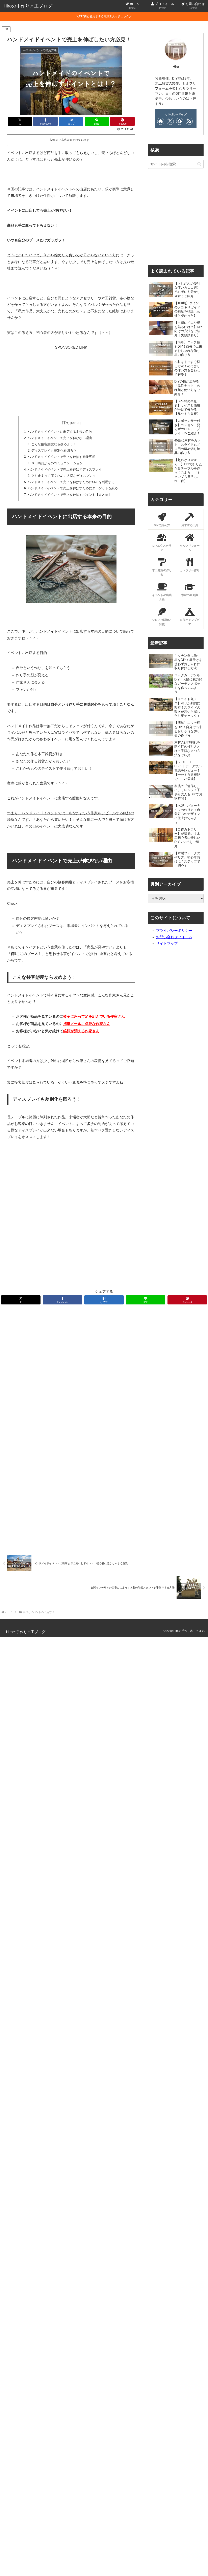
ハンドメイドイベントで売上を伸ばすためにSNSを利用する (71, 484)
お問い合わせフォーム (30, 2531)
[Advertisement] (71, 379)
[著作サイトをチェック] (17, 1715)
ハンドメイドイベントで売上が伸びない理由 (60, 438)
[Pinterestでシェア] (122, 121)
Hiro (32, 1661)
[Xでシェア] (20, 121)
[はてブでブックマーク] (71, 121)
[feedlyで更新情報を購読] (36, 1715)
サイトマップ (23, 2538)
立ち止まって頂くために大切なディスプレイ (63, 477)
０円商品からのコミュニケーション (57, 464)
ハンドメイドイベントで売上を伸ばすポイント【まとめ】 (69, 497)
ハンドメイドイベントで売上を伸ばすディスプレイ (65, 471)
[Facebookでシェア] (45, 121)
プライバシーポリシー (30, 2525)
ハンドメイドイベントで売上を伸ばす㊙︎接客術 (61, 458)
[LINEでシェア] (97, 121)
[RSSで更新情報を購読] (45, 1715)
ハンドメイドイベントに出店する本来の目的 (60, 432)
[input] (32, 1758)
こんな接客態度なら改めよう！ (54, 445)
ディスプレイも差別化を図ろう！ (55, 451)
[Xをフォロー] (26, 1715)
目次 (65, 423)
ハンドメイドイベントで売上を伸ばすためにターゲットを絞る (73, 491)
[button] (55, 1758)
